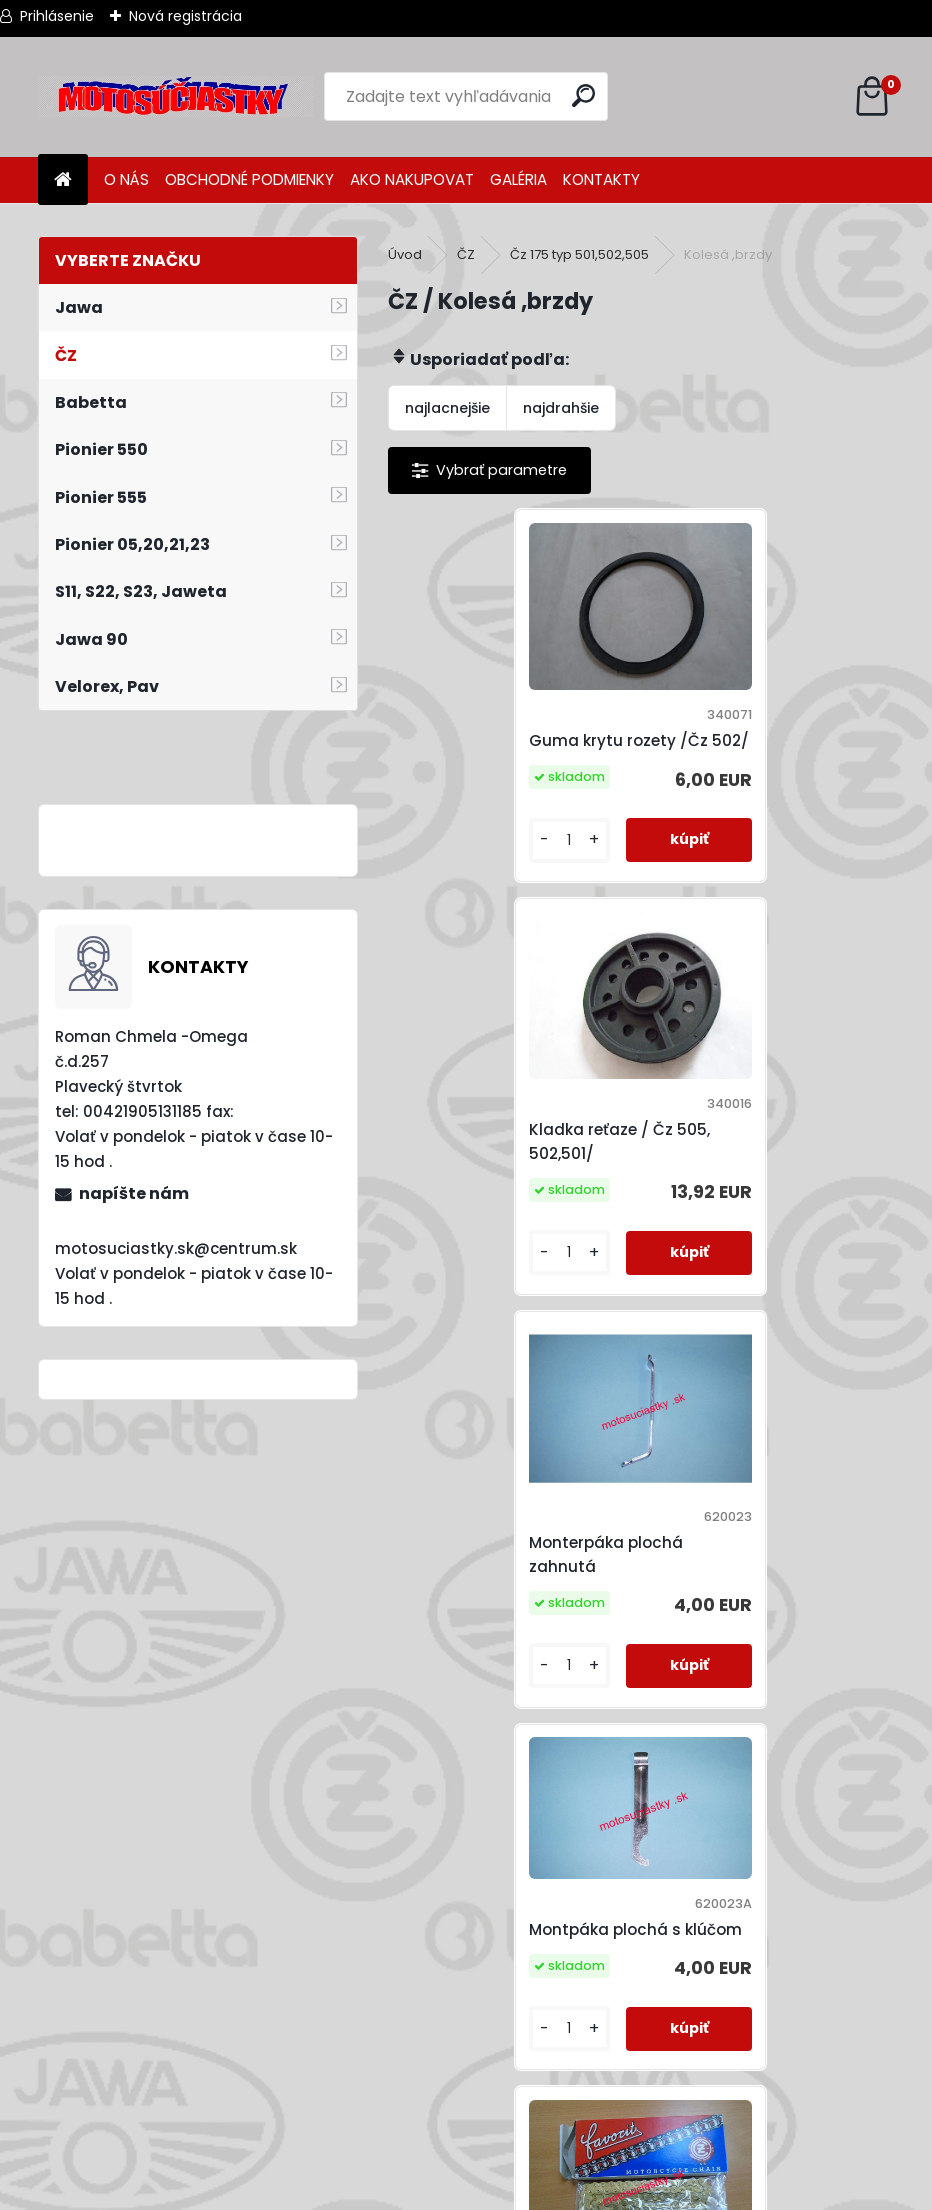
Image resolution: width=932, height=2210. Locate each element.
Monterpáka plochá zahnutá (487, 1143)
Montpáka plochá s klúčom (738, 1130)
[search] (584, 95)
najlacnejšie (447, 408)
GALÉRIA (518, 179)
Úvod (405, 254)
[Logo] (175, 97)
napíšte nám (134, 1193)
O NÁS (126, 179)
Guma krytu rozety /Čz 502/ (499, 741)
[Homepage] (63, 180)
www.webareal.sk (547, 2190)
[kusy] (447, 852)
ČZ (466, 254)
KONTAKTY (601, 179)
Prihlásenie (57, 16)
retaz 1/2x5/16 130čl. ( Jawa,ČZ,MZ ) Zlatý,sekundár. (618, 1556)
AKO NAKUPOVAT (412, 179)
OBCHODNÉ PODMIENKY (249, 179)
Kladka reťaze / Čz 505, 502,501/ (752, 741)
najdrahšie (561, 408)
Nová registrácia (185, 16)
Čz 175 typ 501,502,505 (579, 254)
